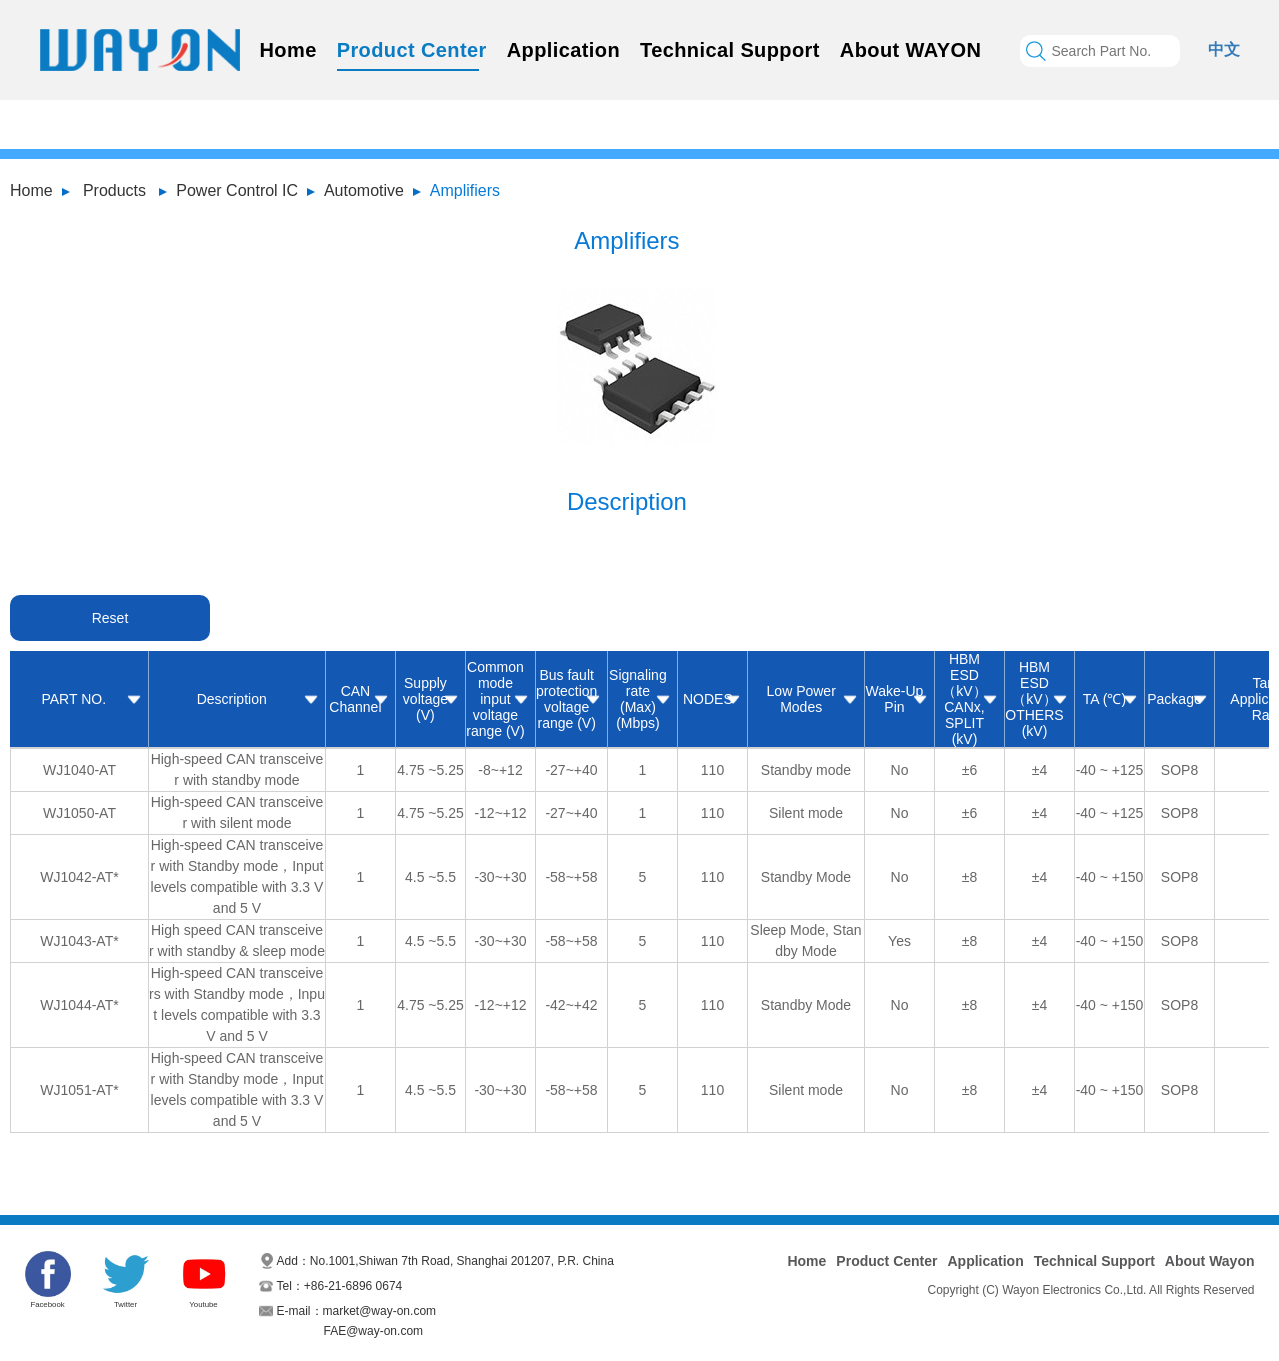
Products (114, 190)
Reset (110, 618)
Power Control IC (237, 190)
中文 (1224, 49)
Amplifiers (465, 190)
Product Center (412, 50)
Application (563, 50)
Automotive (364, 190)
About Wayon (1210, 1261)
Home (288, 50)
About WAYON (910, 50)
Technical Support (730, 50)
